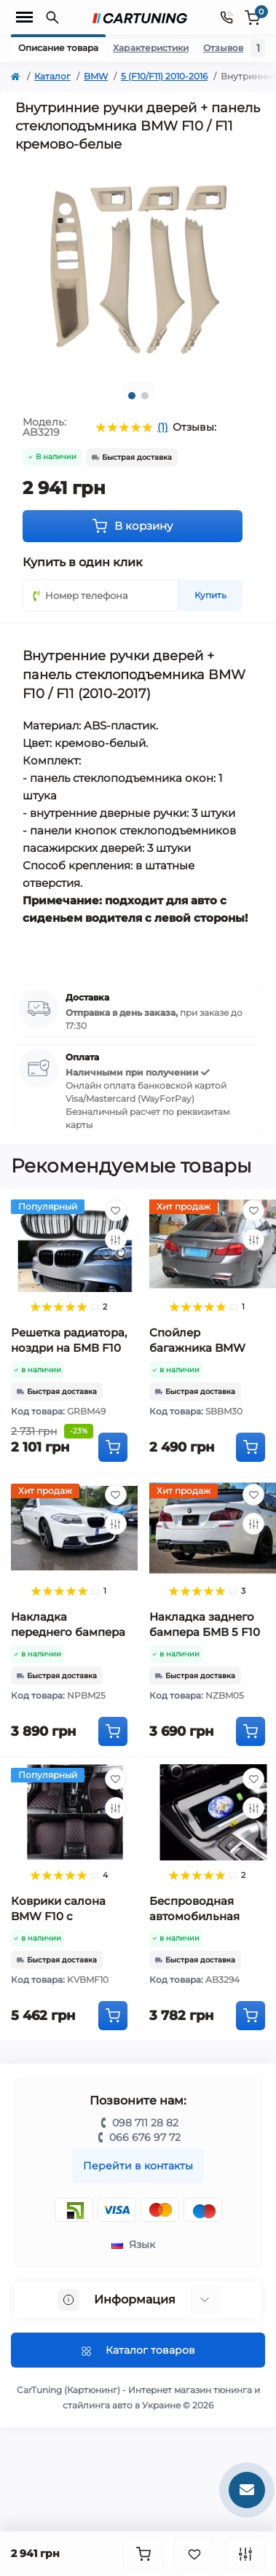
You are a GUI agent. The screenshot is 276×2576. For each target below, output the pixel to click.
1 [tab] (131, 395)
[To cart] (112, 1447)
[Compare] (116, 1239)
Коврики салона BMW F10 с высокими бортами (66, 1916)
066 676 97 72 (145, 2137)
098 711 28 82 (145, 2122)
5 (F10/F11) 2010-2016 (164, 76)
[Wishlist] (116, 1210)
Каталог (52, 76)
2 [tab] (145, 395)
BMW (96, 76)
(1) (162, 427)
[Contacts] (226, 17)
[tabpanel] (138, 267)
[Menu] (24, 17)
